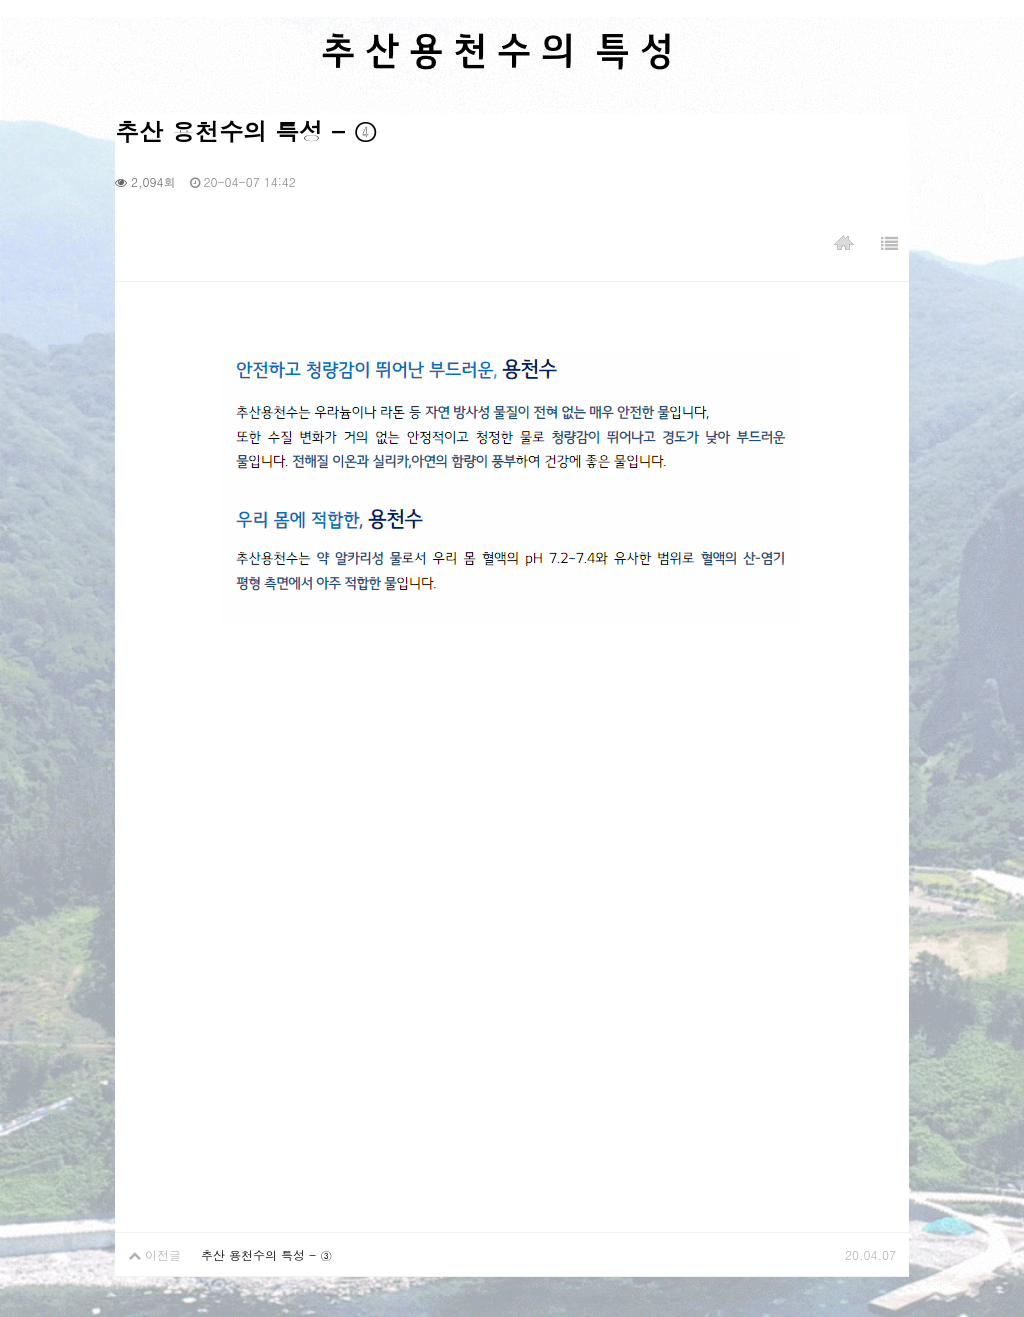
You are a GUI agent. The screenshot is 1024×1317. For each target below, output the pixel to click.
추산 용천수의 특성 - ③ (266, 1254)
